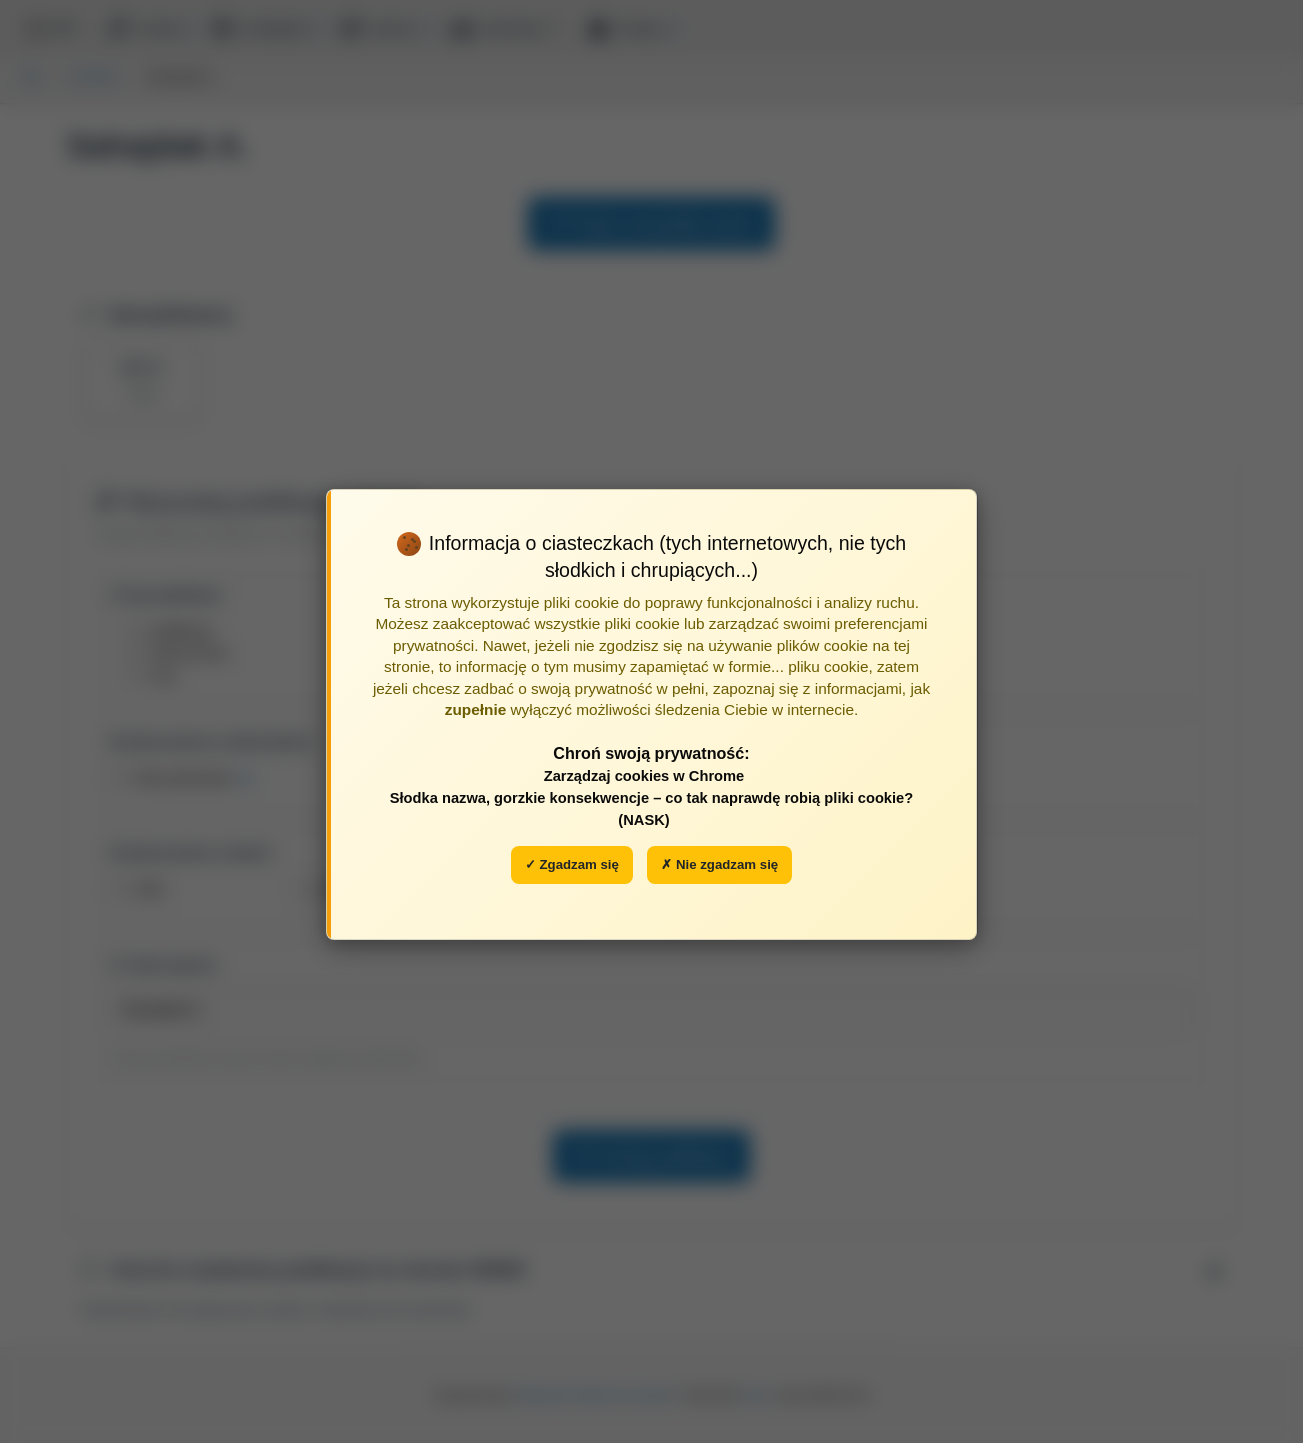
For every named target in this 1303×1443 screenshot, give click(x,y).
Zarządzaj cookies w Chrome (644, 776)
